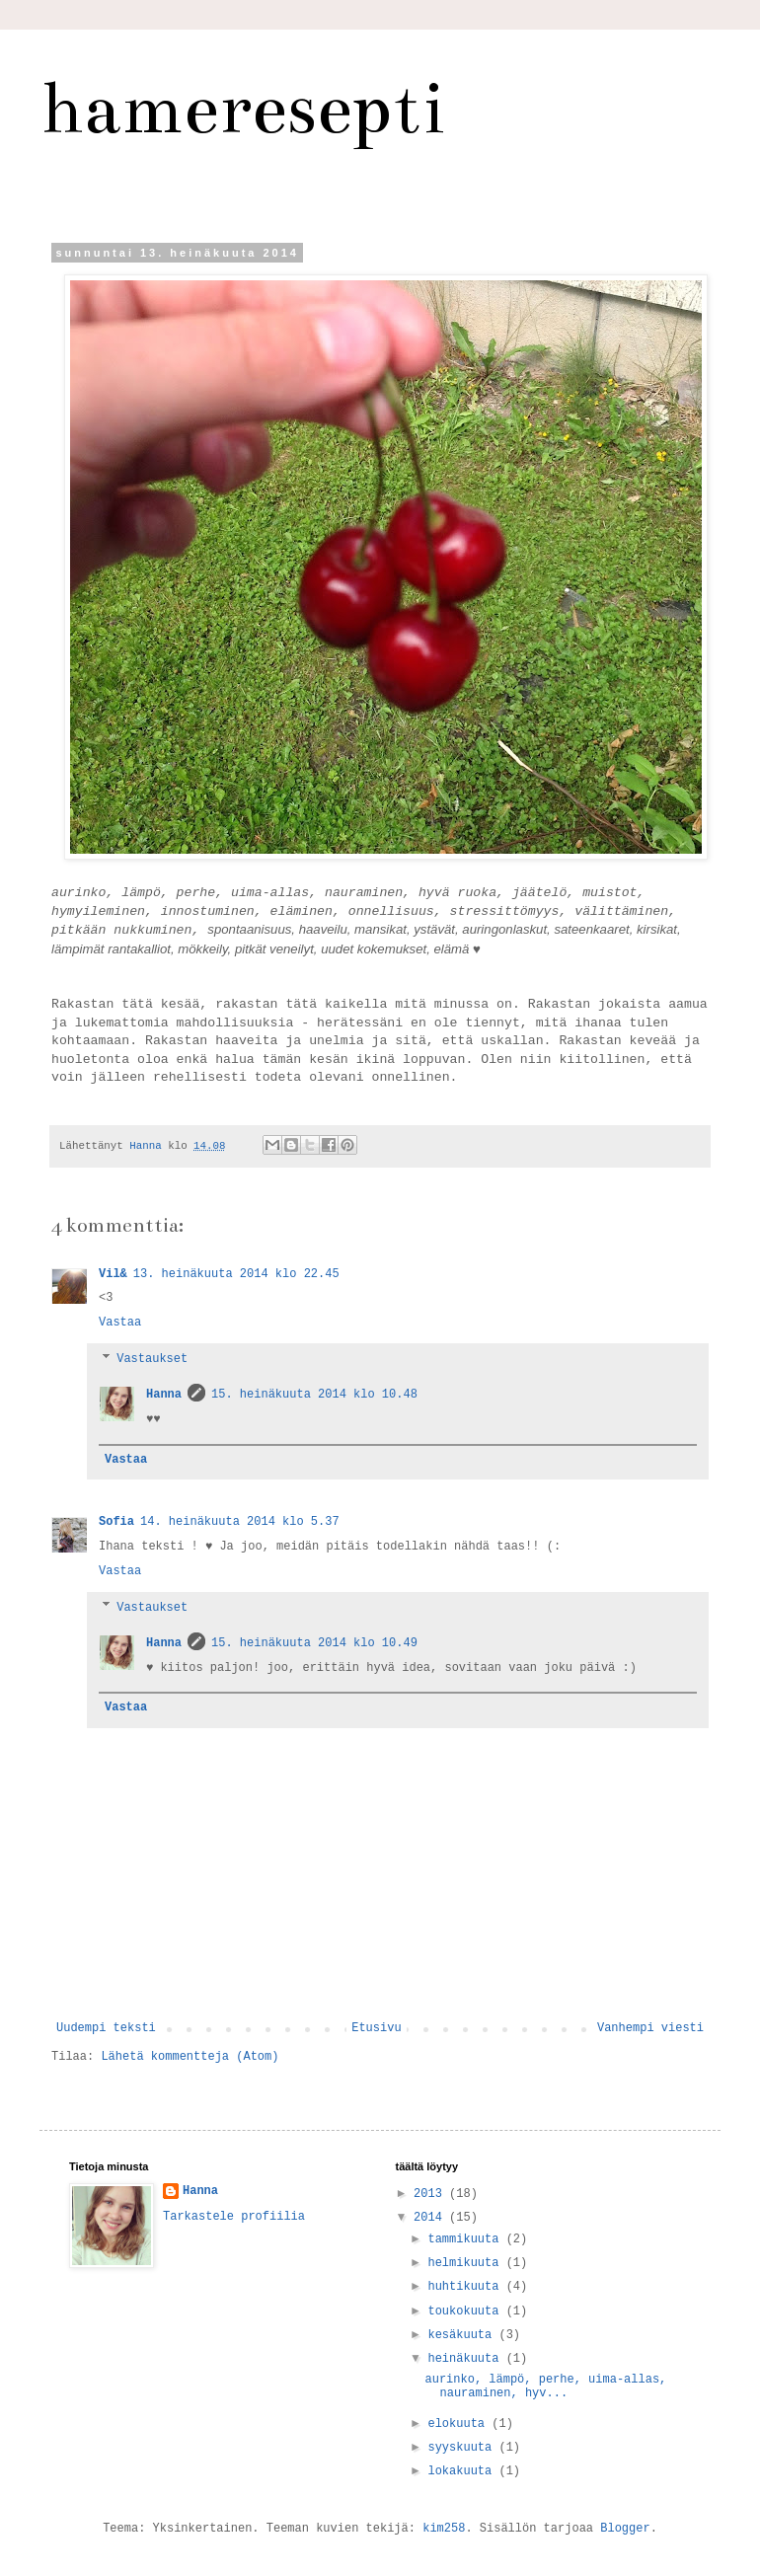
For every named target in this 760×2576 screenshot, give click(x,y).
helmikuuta (466, 2263)
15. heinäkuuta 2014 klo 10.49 (314, 1643)
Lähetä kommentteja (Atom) (189, 2057)
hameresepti (242, 108)
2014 (431, 2218)
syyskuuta (462, 2448)
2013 (431, 2194)
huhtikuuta (466, 2287)
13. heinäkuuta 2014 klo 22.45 (236, 1274)
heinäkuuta (466, 2359)
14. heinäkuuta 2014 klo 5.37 (240, 1522)
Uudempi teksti (106, 2028)
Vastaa (120, 1322)
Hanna (164, 1395)
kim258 (443, 2529)
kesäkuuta (462, 2335)
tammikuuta (466, 2239)
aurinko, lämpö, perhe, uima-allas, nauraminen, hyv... (545, 2386)
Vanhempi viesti (650, 2028)
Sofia (116, 1522)
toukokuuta (466, 2311)
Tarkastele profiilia (234, 2217)
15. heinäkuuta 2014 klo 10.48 (314, 1395)
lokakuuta (462, 2471)
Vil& (113, 1274)
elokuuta (459, 2424)
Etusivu (376, 2028)
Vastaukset (152, 1359)
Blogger (624, 2529)
